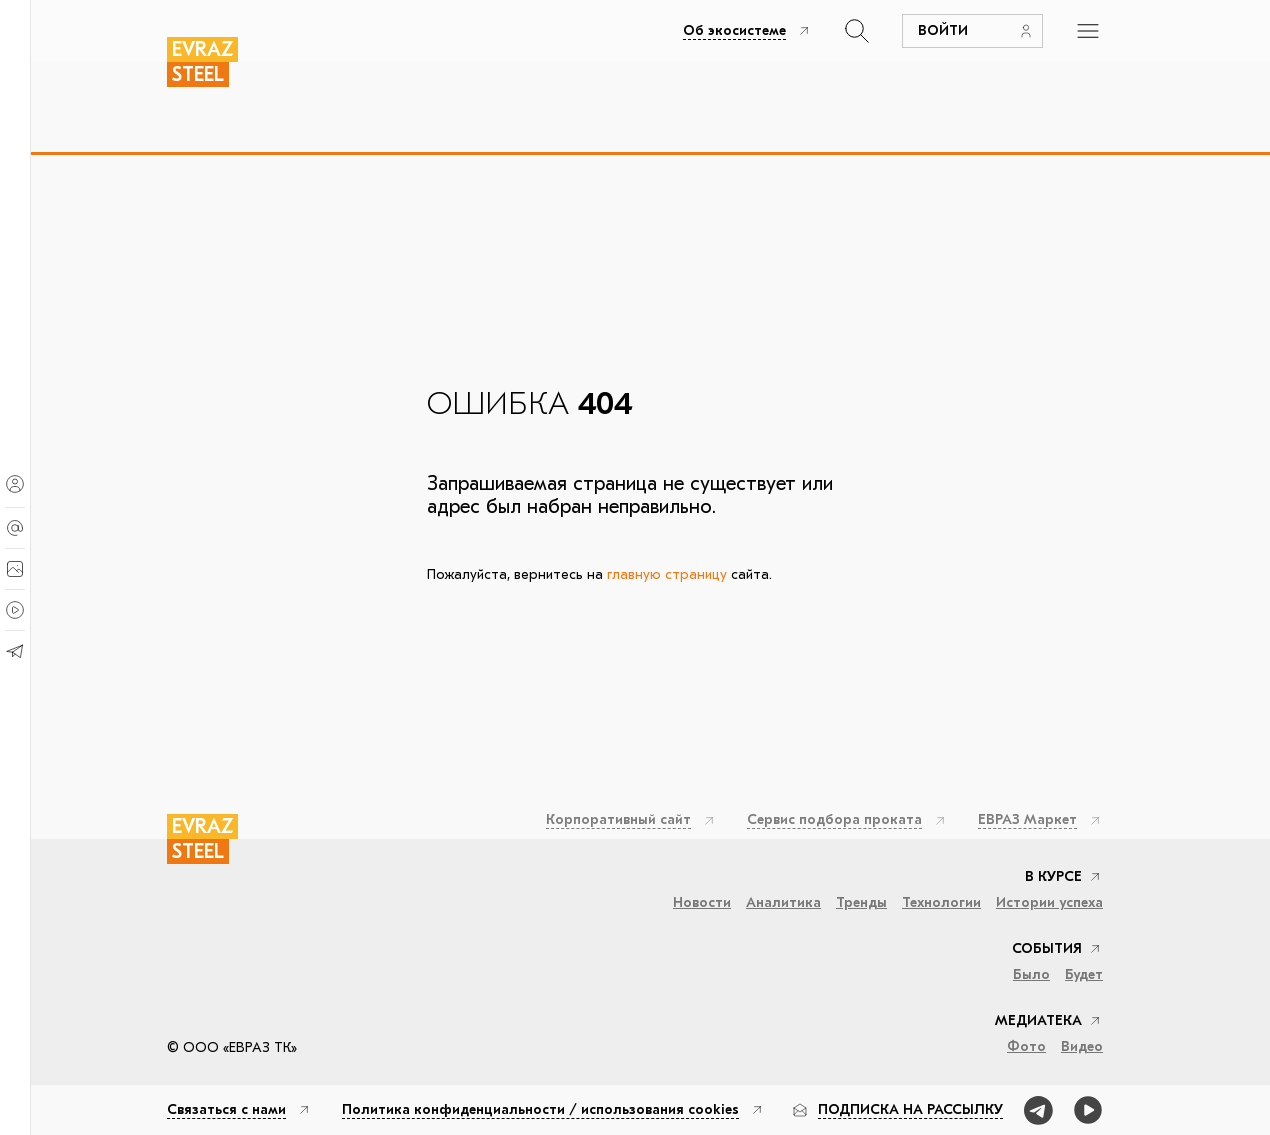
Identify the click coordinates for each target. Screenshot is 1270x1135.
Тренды (861, 903)
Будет (1084, 975)
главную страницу (667, 574)
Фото (1026, 1047)
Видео (1082, 1047)
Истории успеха (1049, 903)
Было (1031, 975)
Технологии (941, 903)
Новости (702, 903)
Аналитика (783, 903)
